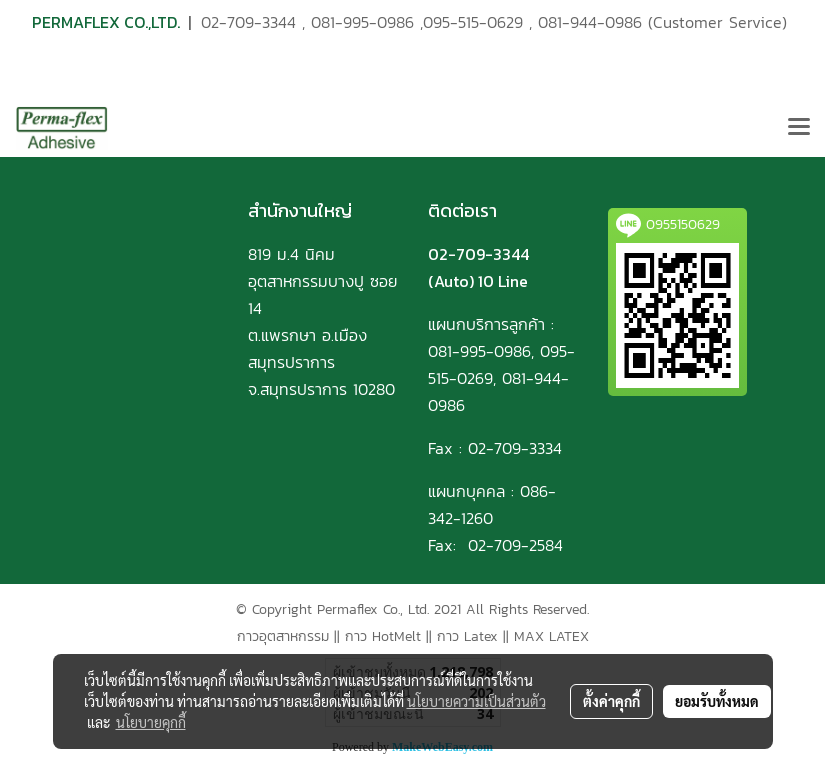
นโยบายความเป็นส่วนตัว (476, 701)
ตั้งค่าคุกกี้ (611, 701)
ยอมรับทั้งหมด (717, 701)
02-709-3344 (248, 22)
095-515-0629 (473, 22)
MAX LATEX (551, 636)
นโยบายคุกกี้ (151, 722)
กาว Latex (467, 636)
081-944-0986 (590, 22)
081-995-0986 (362, 22)
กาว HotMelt (383, 636)
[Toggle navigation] (799, 128)
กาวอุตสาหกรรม (283, 636)
